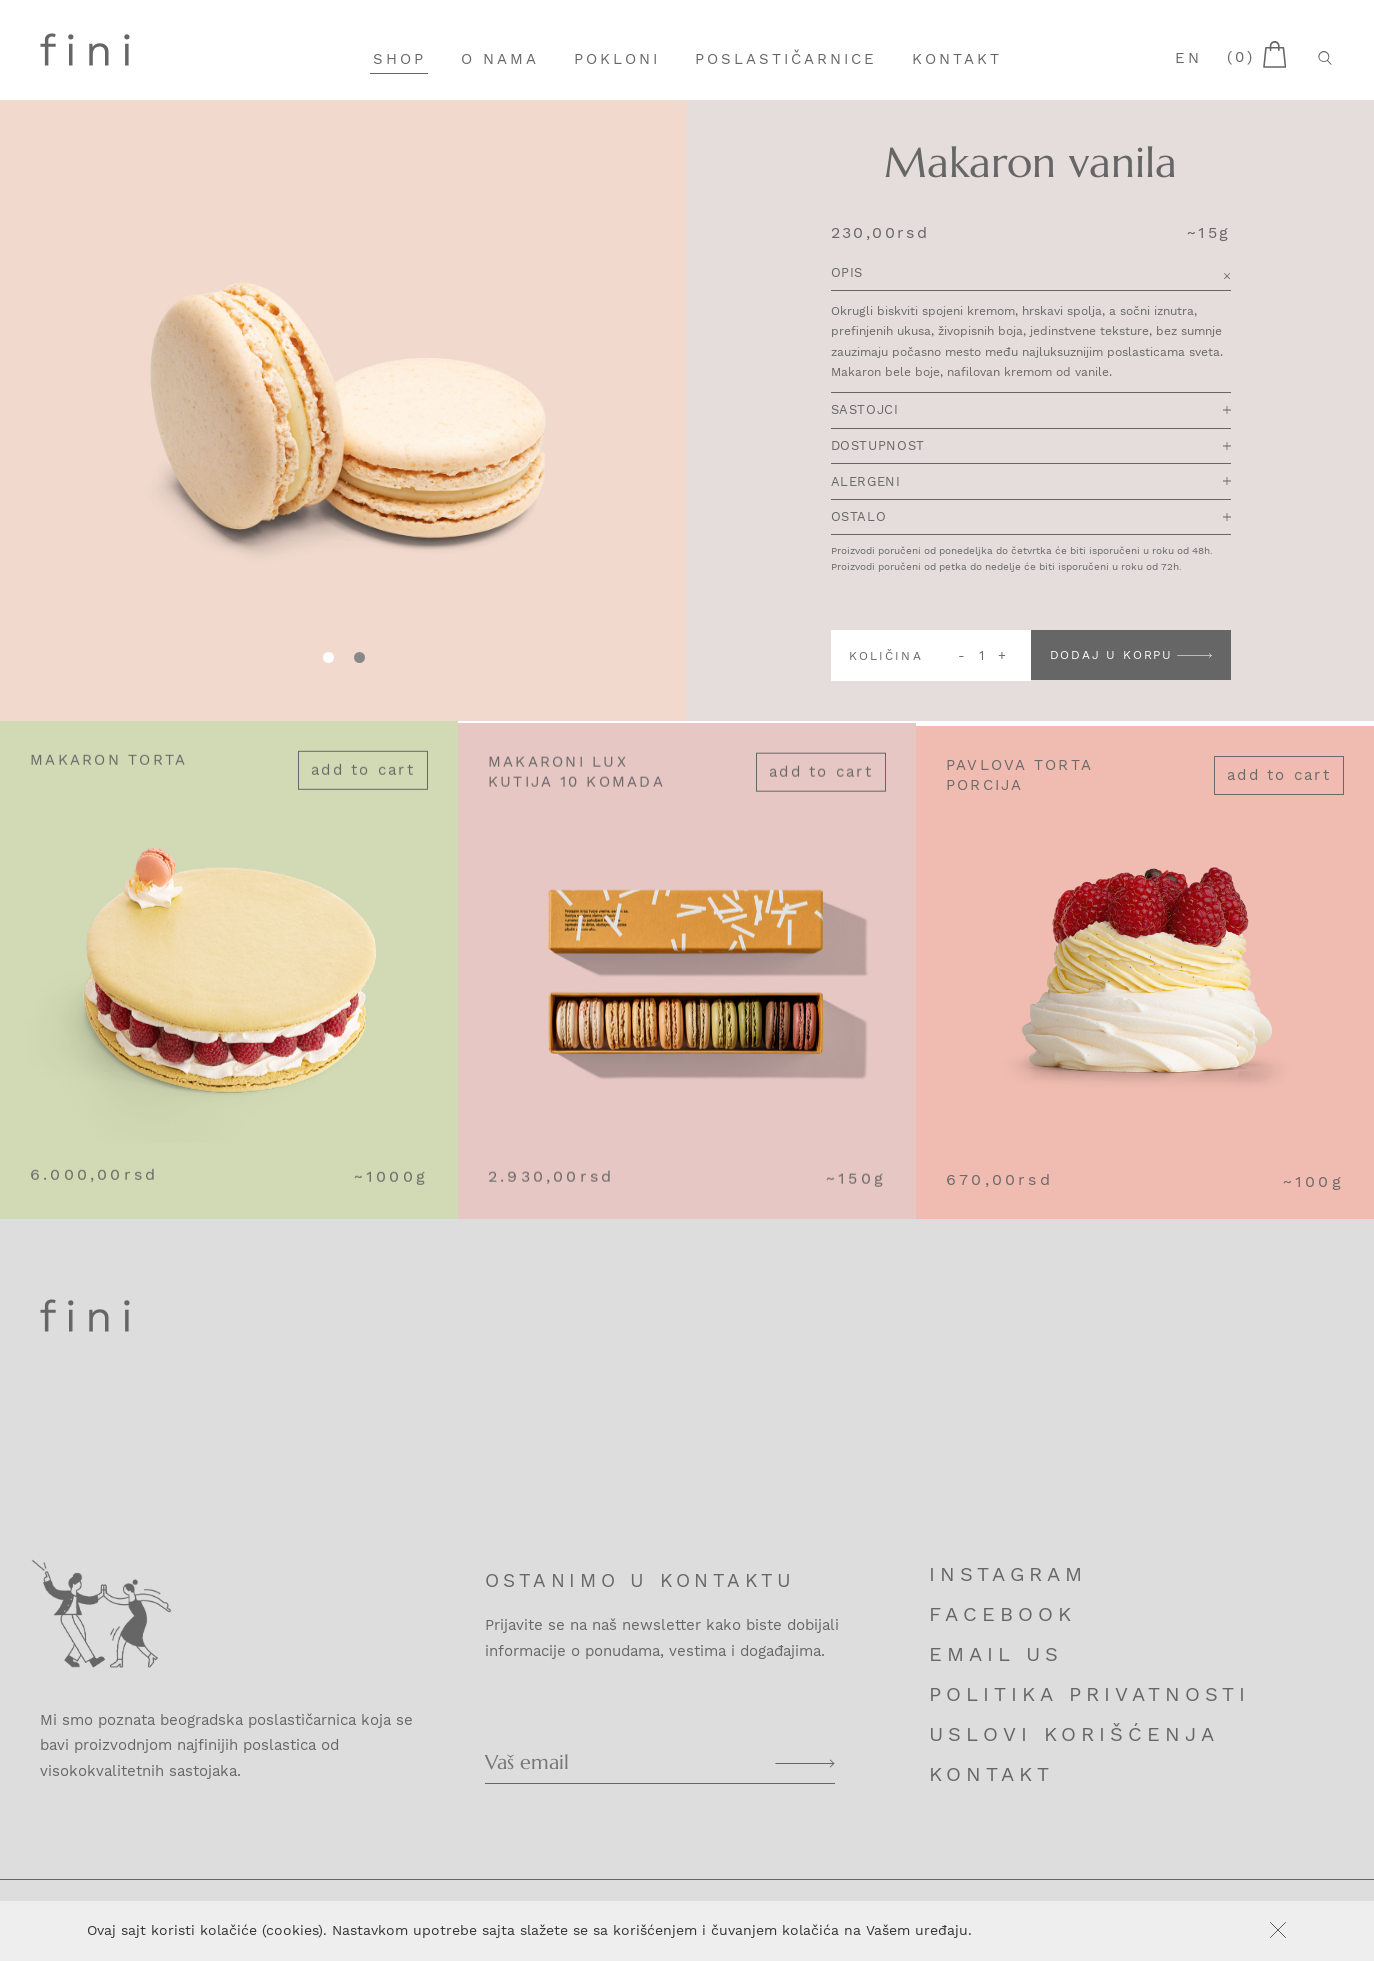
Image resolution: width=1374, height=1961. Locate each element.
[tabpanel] (343, 410)
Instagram (1008, 1574)
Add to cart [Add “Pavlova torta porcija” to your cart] (1279, 798)
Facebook (1002, 1614)
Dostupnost (1031, 446)
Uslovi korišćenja (1074, 1734)
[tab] (359, 657)
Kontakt (957, 59)
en (1188, 58)
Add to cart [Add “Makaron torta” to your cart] (363, 779)
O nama (500, 59)
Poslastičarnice (786, 59)
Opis (1031, 275)
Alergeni (1031, 482)
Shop (399, 59)
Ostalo (1031, 517)
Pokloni (617, 59)
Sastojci (1031, 411)
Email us (996, 1654)
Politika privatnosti (1089, 1694)
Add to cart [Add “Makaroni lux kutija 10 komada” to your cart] (821, 788)
